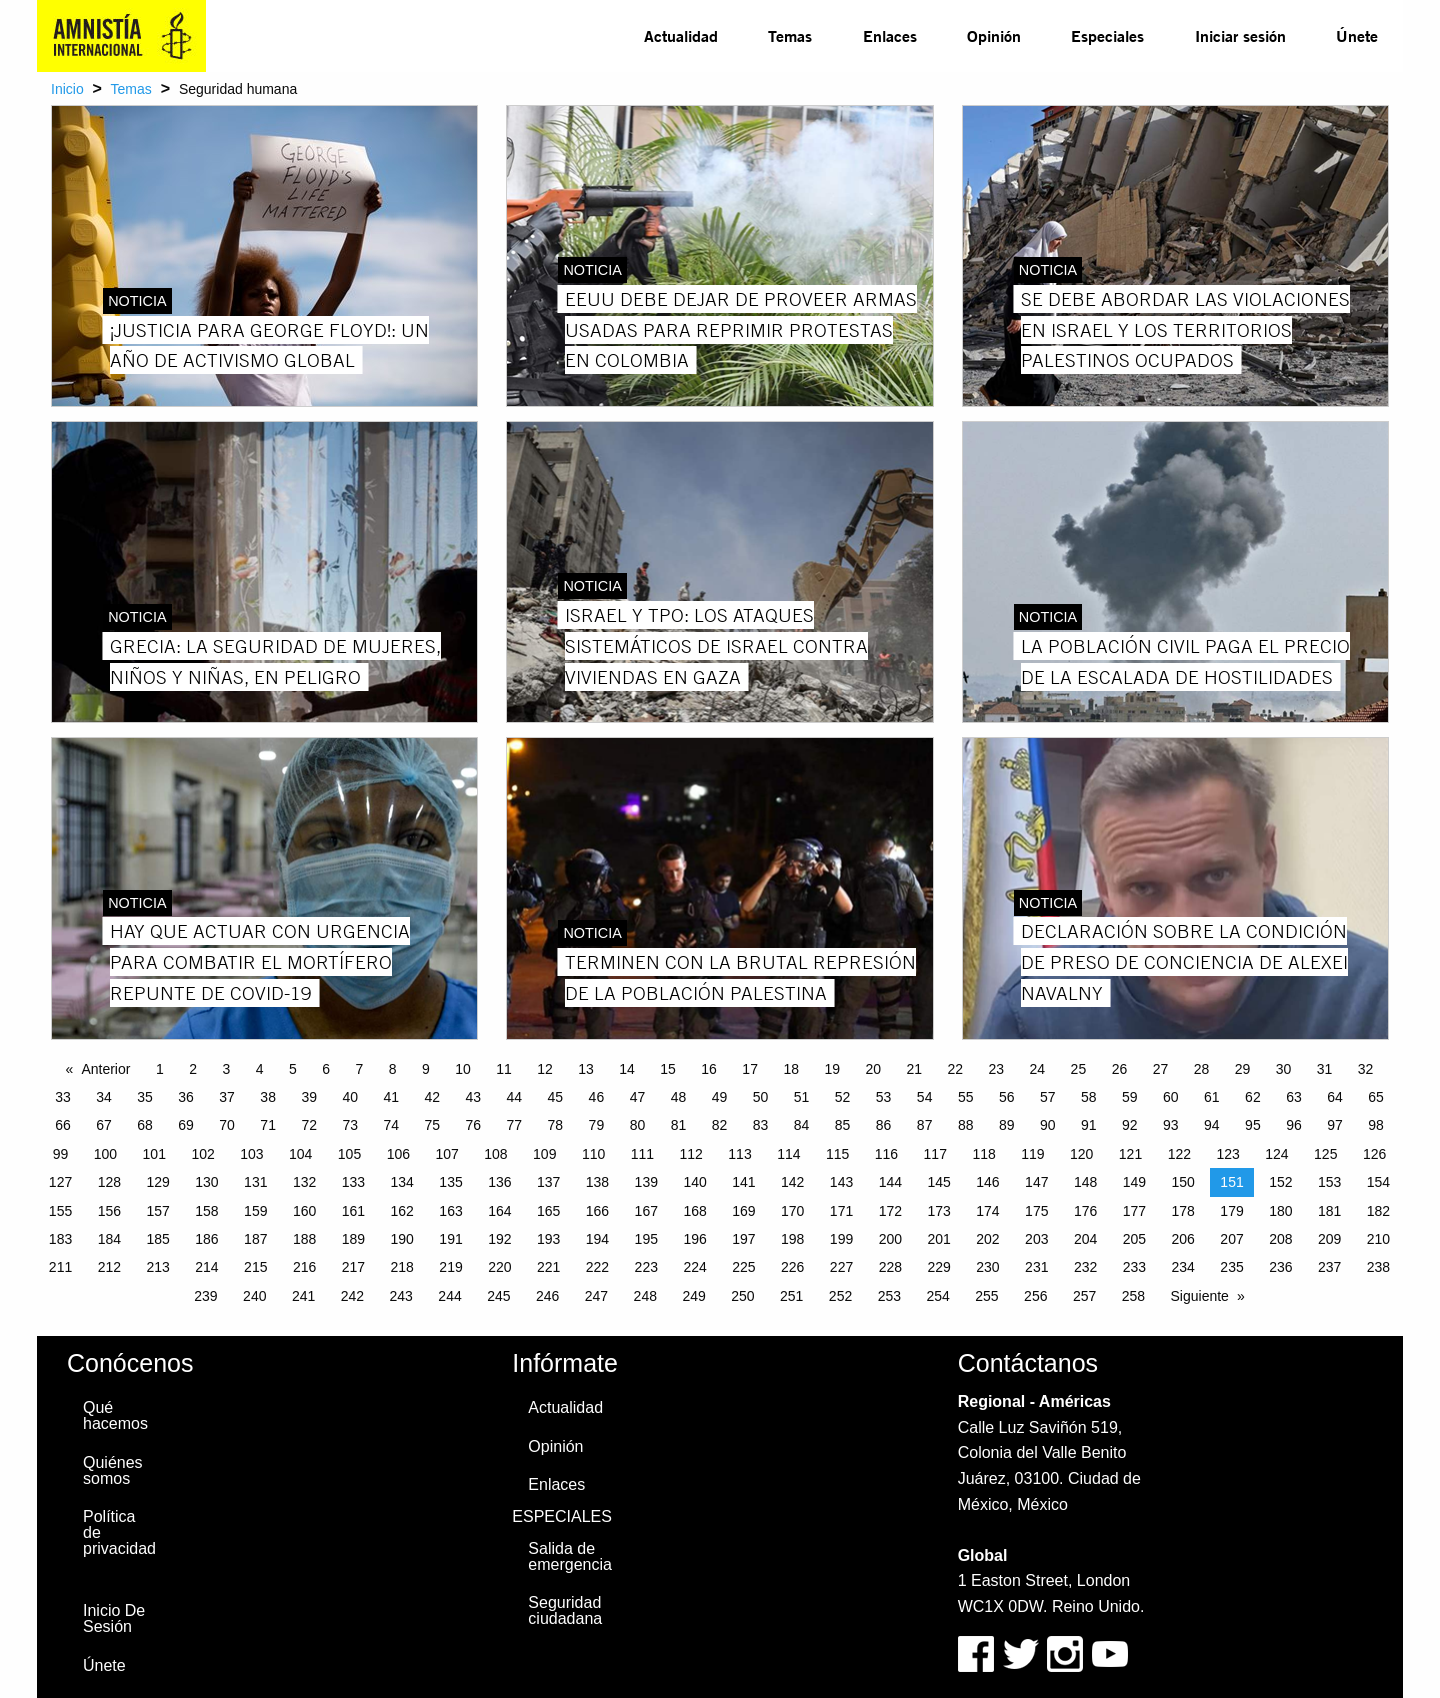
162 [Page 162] (402, 1211)
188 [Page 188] (304, 1239)
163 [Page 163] (450, 1211)
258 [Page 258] (1133, 1296)
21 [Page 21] (914, 1069)
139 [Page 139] (646, 1182)
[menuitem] (681, 36)
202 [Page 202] (987, 1239)
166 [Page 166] (597, 1211)
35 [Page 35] (145, 1097)
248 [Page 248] (645, 1296)
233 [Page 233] (1134, 1267)
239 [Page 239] (205, 1296)
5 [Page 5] (293, 1069)
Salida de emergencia (570, 1556)
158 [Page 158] (206, 1211)
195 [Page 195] (646, 1239)
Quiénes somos (113, 1470)
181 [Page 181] (1329, 1211)
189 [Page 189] (353, 1239)
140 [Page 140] (694, 1182)
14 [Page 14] (627, 1069)
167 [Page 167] (646, 1211)
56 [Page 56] (1007, 1097)
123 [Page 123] (1227, 1154)
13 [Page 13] (586, 1069)
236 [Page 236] (1280, 1267)
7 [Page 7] (359, 1069)
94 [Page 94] (1212, 1125)
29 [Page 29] (1243, 1069)
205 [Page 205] (1134, 1239)
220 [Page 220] (499, 1267)
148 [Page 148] (1085, 1182)
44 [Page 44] (515, 1097)
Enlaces (890, 35)
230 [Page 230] (987, 1267)
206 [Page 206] (1183, 1239)
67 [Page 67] (104, 1125)
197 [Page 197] (743, 1239)
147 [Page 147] (1036, 1182)
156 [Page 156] (109, 1211)
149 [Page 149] (1134, 1182)
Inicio (67, 89)
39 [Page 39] (309, 1097)
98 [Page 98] (1376, 1125)
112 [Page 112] (691, 1154)
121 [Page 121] (1130, 1154)
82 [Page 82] (720, 1125)
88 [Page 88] (966, 1125)
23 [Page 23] (997, 1069)
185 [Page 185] (157, 1239)
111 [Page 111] (642, 1154)
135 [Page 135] (450, 1182)
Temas (790, 35)
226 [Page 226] (792, 1267)
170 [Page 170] (792, 1211)
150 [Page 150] (1183, 1182)
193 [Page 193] (548, 1239)
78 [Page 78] (556, 1125)
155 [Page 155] (60, 1211)
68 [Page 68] (145, 1125)
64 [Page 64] (1335, 1097)
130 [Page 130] (206, 1182)
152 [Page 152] (1280, 1182)
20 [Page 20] (873, 1069)
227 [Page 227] (841, 1267)
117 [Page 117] (935, 1154)
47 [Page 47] (638, 1097)
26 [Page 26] (1120, 1069)
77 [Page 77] (515, 1125)
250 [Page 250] (742, 1296)
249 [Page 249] (693, 1296)
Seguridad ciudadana (565, 1610)
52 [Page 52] (843, 1097)
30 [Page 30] (1284, 1069)
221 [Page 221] (548, 1267)
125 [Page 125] (1325, 1154)
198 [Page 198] (792, 1239)
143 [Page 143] (841, 1182)
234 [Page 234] (1183, 1267)
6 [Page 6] (326, 1069)
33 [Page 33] (63, 1097)
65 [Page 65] (1376, 1097)
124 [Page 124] (1276, 1154)
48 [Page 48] (679, 1097)
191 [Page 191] (450, 1239)
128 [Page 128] (109, 1182)
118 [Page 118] (983, 1154)
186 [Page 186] (206, 1239)
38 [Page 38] (268, 1097)
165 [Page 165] (548, 1211)
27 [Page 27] (1161, 1069)
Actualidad (681, 35)
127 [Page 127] (60, 1182)
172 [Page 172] (890, 1211)
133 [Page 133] (353, 1182)
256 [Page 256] (1035, 1296)
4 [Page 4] (260, 1069)
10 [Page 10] (463, 1069)
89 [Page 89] (1007, 1125)
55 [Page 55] (966, 1097)
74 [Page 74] (391, 1125)
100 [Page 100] (105, 1154)
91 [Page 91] (1089, 1125)
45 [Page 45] (556, 1097)
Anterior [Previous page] (105, 1069)
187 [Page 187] (255, 1239)
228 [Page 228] (890, 1267)
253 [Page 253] (889, 1296)
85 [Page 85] (843, 1125)
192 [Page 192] (499, 1239)
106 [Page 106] (398, 1154)
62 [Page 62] (1253, 1097)
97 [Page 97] (1335, 1125)
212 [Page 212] (109, 1267)
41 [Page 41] (391, 1097)
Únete (1357, 35)
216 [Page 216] (304, 1267)
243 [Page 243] (401, 1296)
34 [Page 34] (104, 1097)
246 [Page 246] (547, 1296)
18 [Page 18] (791, 1069)
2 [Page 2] (193, 1069)
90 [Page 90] (1048, 1125)
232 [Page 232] (1085, 1267)
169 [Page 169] (743, 1211)
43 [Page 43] (474, 1097)
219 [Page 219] (450, 1267)
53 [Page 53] (884, 1097)
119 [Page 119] (1032, 1154)
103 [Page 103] (251, 1154)
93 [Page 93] (1171, 1125)
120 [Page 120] (1081, 1154)
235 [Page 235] (1231, 1267)
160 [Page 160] (304, 1211)
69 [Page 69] (186, 1125)
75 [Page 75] (432, 1125)
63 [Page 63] (1294, 1097)
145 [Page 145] (938, 1182)
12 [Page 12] (545, 1069)
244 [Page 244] (449, 1296)
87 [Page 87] (925, 1125)
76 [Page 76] (474, 1125)
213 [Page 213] (157, 1267)
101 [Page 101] (154, 1154)
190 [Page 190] (402, 1239)
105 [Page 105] (349, 1154)
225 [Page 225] (743, 1267)
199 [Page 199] (841, 1239)
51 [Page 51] (802, 1097)
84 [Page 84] (802, 1125)
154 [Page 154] (1378, 1182)
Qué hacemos (115, 1415)
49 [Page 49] (720, 1097)
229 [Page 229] (938, 1267)
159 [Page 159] (255, 1211)
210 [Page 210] (1378, 1239)
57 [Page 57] (1048, 1097)
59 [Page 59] (1130, 1097)
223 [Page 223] (646, 1267)
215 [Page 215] (255, 1267)
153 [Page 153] (1329, 1182)
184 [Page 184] (109, 1239)
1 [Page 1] (160, 1069)
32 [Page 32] (1366, 1069)
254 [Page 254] (937, 1296)
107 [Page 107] (446, 1154)
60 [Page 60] (1171, 1097)
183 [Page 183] (60, 1239)
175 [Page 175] (1036, 1211)
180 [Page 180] (1280, 1211)
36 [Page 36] (186, 1097)
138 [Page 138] (597, 1182)
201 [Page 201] (938, 1239)
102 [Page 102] (202, 1154)
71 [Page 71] (268, 1125)
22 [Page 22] (956, 1069)
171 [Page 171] (841, 1211)
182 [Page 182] (1378, 1211)
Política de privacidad (119, 1532)
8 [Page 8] (393, 1069)
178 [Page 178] (1183, 1211)
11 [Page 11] (504, 1069)
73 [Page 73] (350, 1125)
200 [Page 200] (890, 1239)
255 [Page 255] (986, 1296)
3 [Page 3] (226, 1069)
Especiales (1107, 35)
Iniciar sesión (1240, 35)
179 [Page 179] (1231, 1211)
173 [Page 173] (938, 1211)
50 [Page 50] (761, 1097)
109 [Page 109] (544, 1154)
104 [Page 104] (300, 1154)
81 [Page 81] (679, 1125)
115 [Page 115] (837, 1154)
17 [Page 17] (750, 1069)
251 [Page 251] (791, 1296)
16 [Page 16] (709, 1069)
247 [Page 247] (596, 1296)
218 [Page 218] (402, 1267)
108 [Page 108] (495, 1154)
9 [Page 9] (426, 1069)
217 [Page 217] (353, 1267)
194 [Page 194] (597, 1239)
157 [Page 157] (157, 1211)
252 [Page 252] (840, 1296)
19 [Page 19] (832, 1069)
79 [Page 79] (597, 1125)
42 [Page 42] (432, 1097)
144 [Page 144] (890, 1182)
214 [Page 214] (206, 1267)
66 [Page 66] (63, 1125)
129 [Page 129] (157, 1182)
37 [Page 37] (227, 1097)
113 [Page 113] (739, 1154)
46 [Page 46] (597, 1097)
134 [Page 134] (402, 1182)
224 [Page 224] (694, 1267)
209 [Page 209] (1329, 1239)
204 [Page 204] (1085, 1239)
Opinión (994, 35)
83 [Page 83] (761, 1125)
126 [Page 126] (1374, 1154)
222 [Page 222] (597, 1267)
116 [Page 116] (886, 1154)
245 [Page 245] (498, 1296)
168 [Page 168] (694, 1211)
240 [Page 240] (254, 1296)
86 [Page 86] (884, 1125)
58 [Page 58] (1089, 1097)
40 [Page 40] (350, 1097)
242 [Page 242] (352, 1296)
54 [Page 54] (925, 1097)
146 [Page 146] (987, 1182)
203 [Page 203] (1036, 1239)
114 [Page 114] (788, 1154)
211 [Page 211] (60, 1267)
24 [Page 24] (1038, 1069)
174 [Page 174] (987, 1211)
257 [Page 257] (1084, 1296)
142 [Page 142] (792, 1182)
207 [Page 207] (1231, 1239)
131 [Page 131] (255, 1182)
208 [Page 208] (1280, 1239)
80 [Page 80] (638, 1125)
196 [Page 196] (694, 1239)
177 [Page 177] (1134, 1211)
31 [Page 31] (1325, 1069)
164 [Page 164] (499, 1211)
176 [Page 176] (1085, 1211)
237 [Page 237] (1329, 1267)
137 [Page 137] (548, 1182)
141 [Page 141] (743, 1182)
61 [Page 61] (1212, 1097)
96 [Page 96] (1294, 1125)
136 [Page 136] (499, 1182)
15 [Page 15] (668, 1069)
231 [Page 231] (1036, 1267)
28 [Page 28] (1202, 1069)
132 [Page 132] (304, 1182)
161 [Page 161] (353, 1211)
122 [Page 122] (1179, 1154)
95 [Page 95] (1253, 1125)
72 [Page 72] (309, 1125)
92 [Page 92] (1130, 1125)
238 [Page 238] (1378, 1267)
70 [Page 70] (227, 1125)
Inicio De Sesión (114, 1618)
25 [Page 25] (1079, 1069)
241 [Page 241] (303, 1296)
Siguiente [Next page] (1200, 1296)
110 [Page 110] (593, 1154)
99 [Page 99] (61, 1154)
